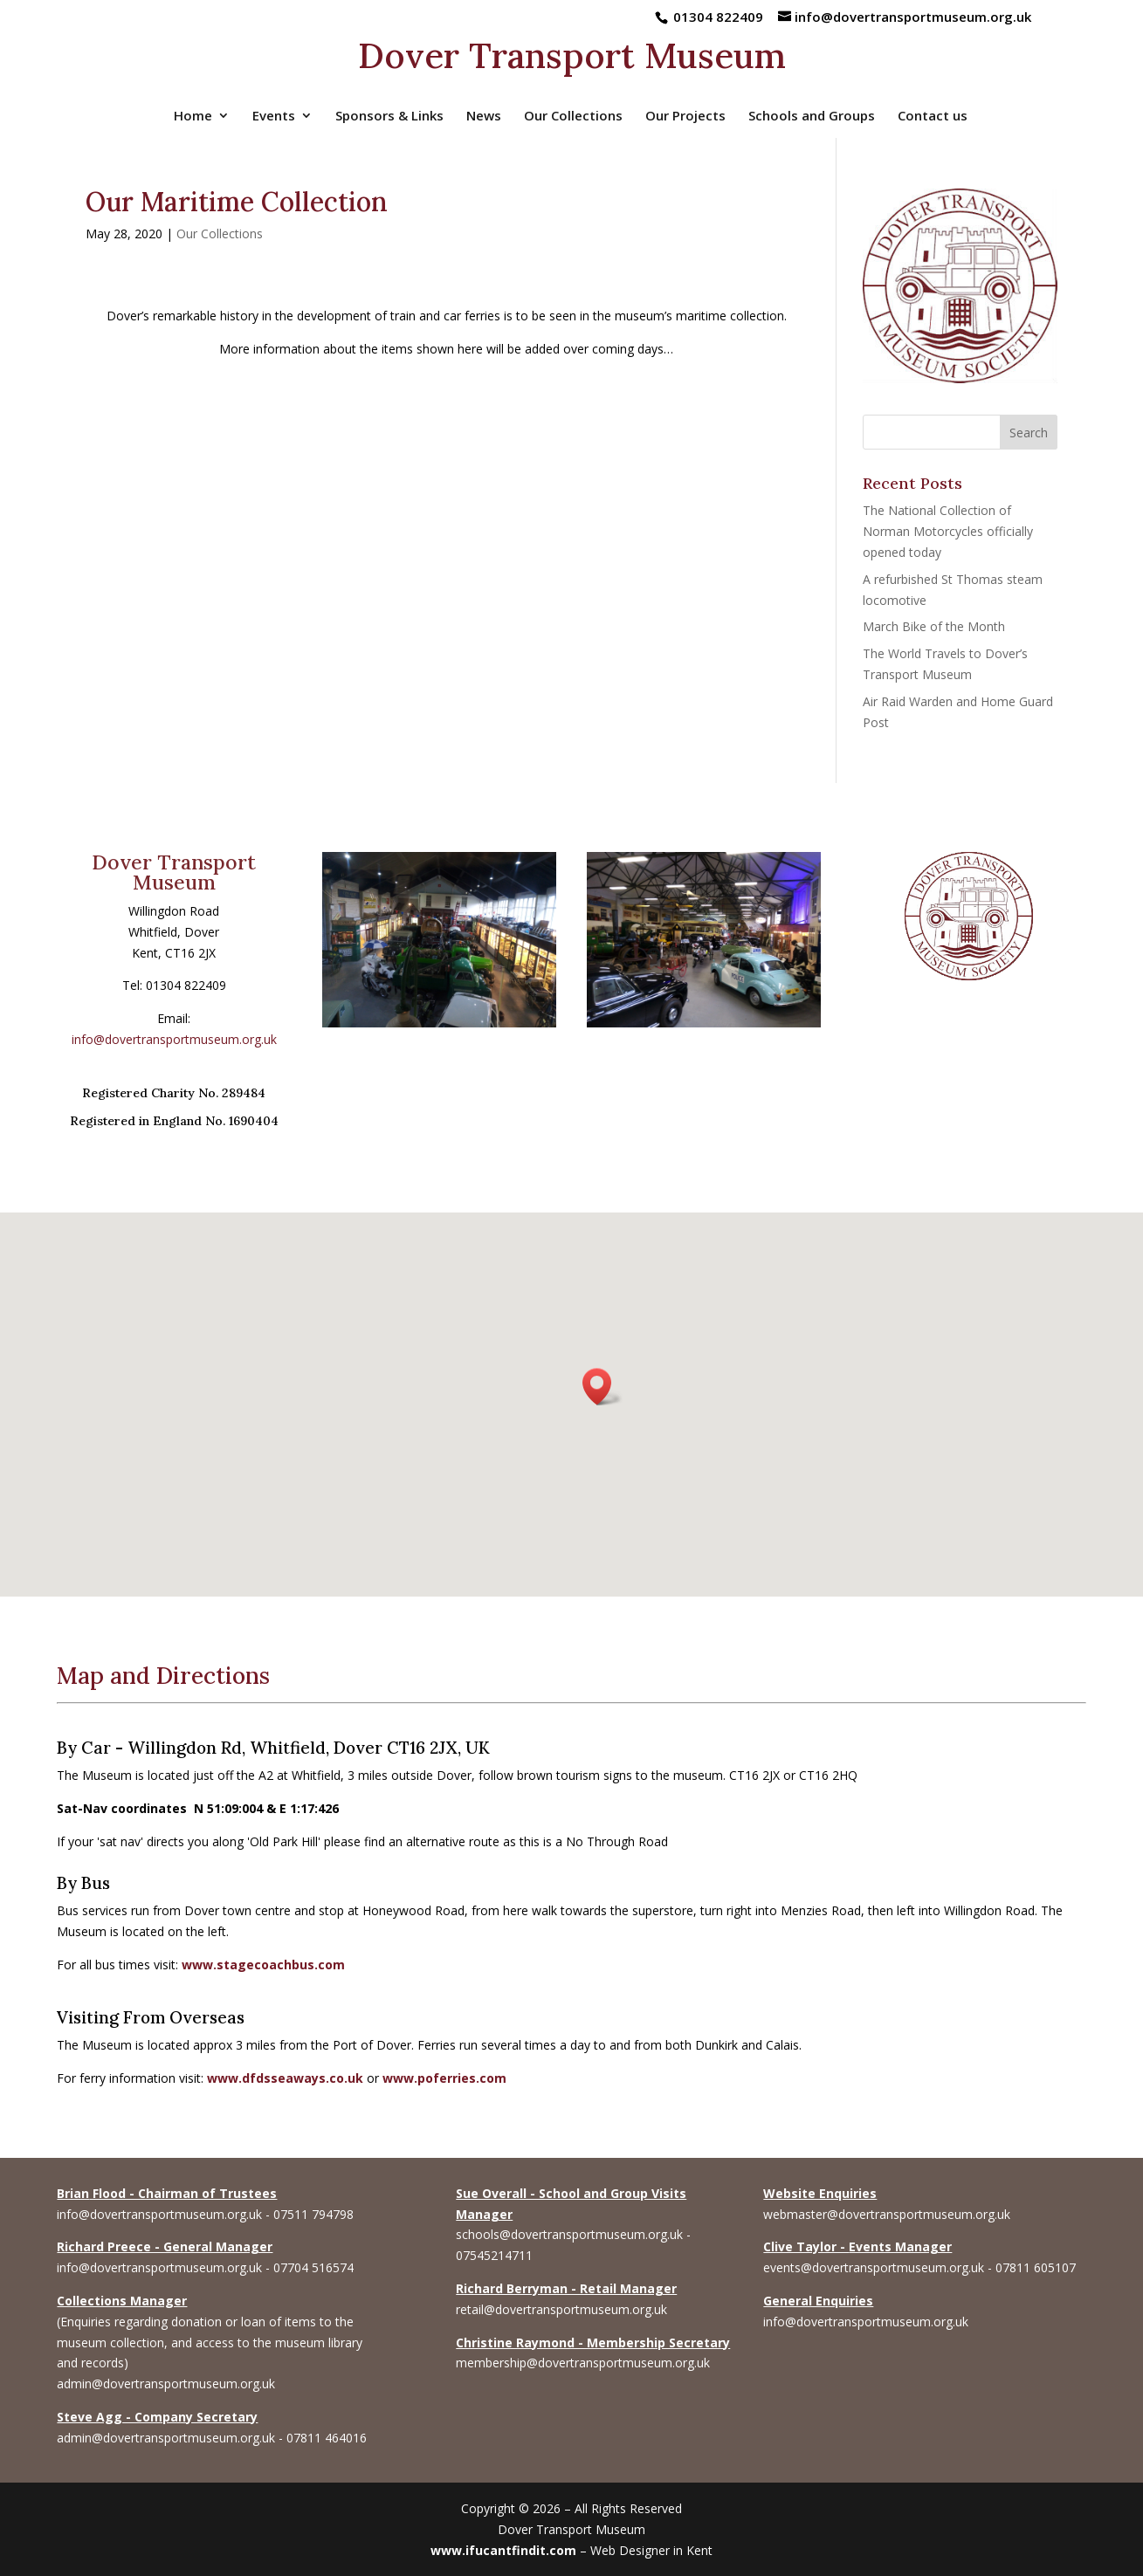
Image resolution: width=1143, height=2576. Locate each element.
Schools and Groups (811, 116)
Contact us (932, 116)
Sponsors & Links (389, 116)
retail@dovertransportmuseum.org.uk (561, 2309)
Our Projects (685, 116)
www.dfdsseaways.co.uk (285, 2078)
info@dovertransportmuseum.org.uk (174, 1039)
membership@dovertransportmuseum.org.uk (583, 2362)
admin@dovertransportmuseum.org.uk (166, 2383)
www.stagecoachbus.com (263, 1964)
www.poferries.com (444, 2078)
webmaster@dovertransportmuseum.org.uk (886, 2214)
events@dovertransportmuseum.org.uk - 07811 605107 (919, 2267)
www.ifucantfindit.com (503, 2550)
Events (273, 116)
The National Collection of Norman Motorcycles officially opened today (948, 531)
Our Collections (573, 116)
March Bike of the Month (934, 626)
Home (193, 116)
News (483, 116)
